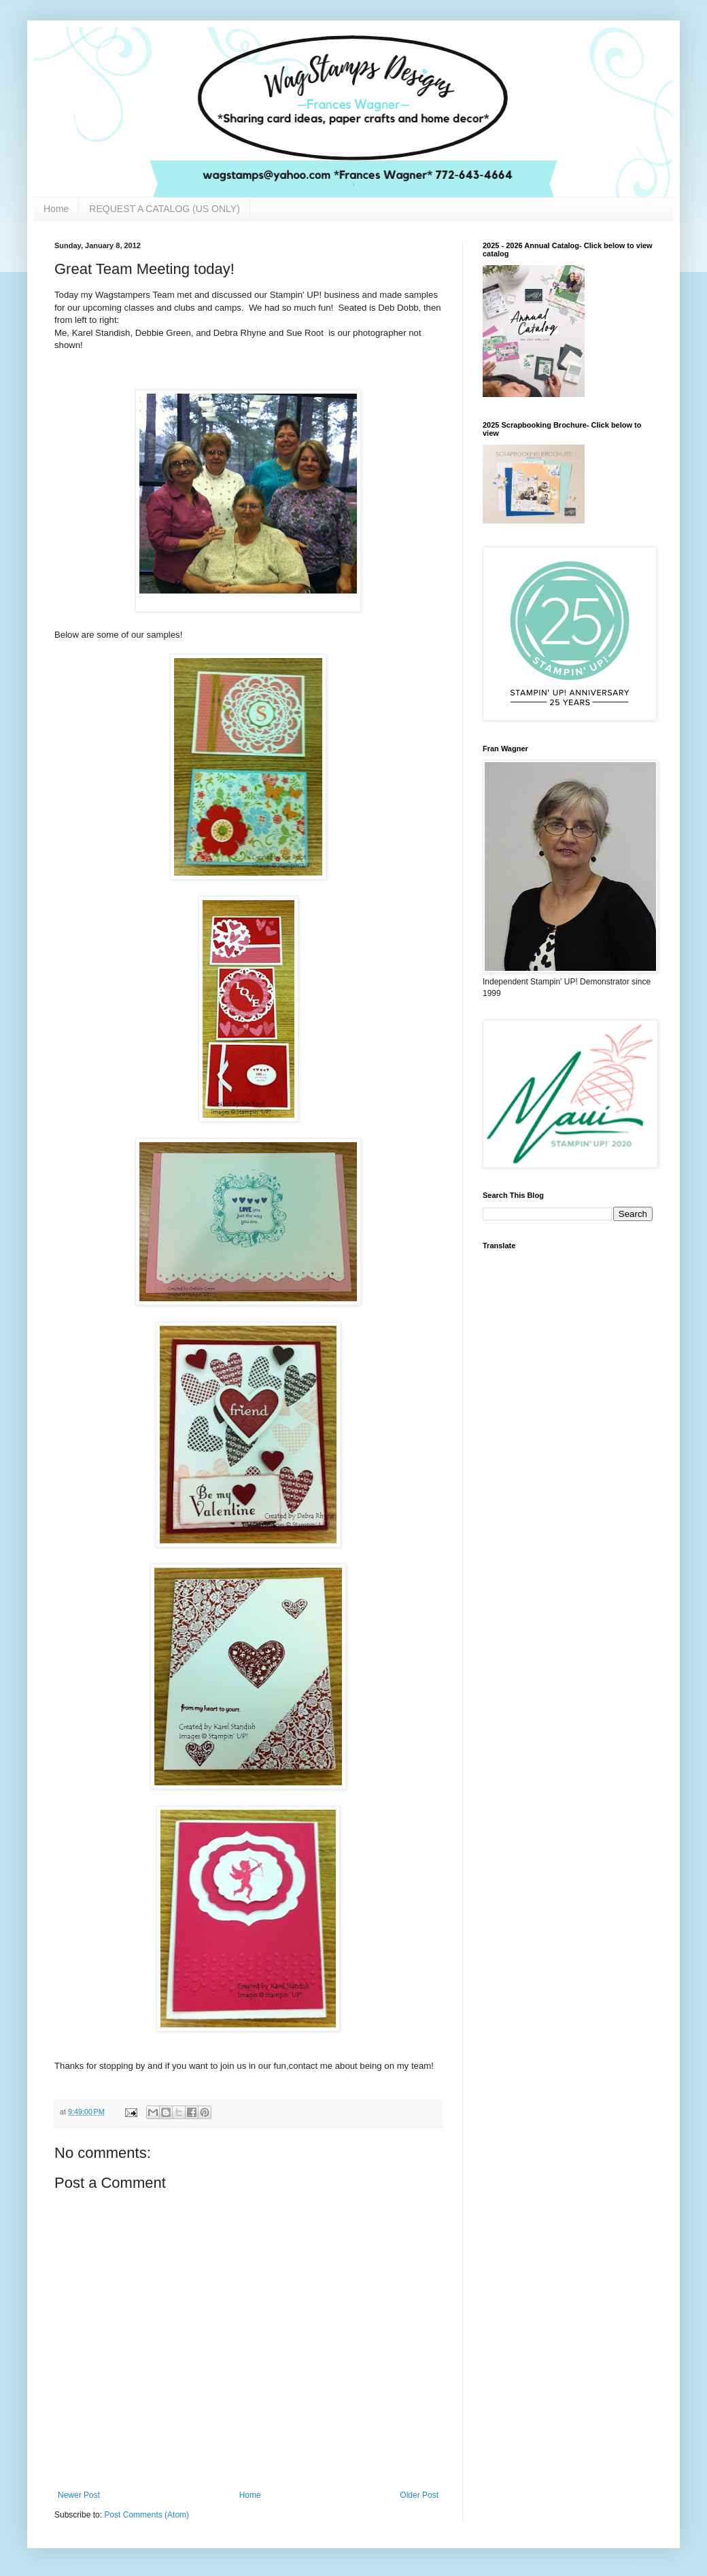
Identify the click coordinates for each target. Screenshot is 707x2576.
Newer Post (79, 2495)
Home (56, 208)
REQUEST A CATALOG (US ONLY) (164, 208)
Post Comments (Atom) (146, 2515)
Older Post (419, 2495)
